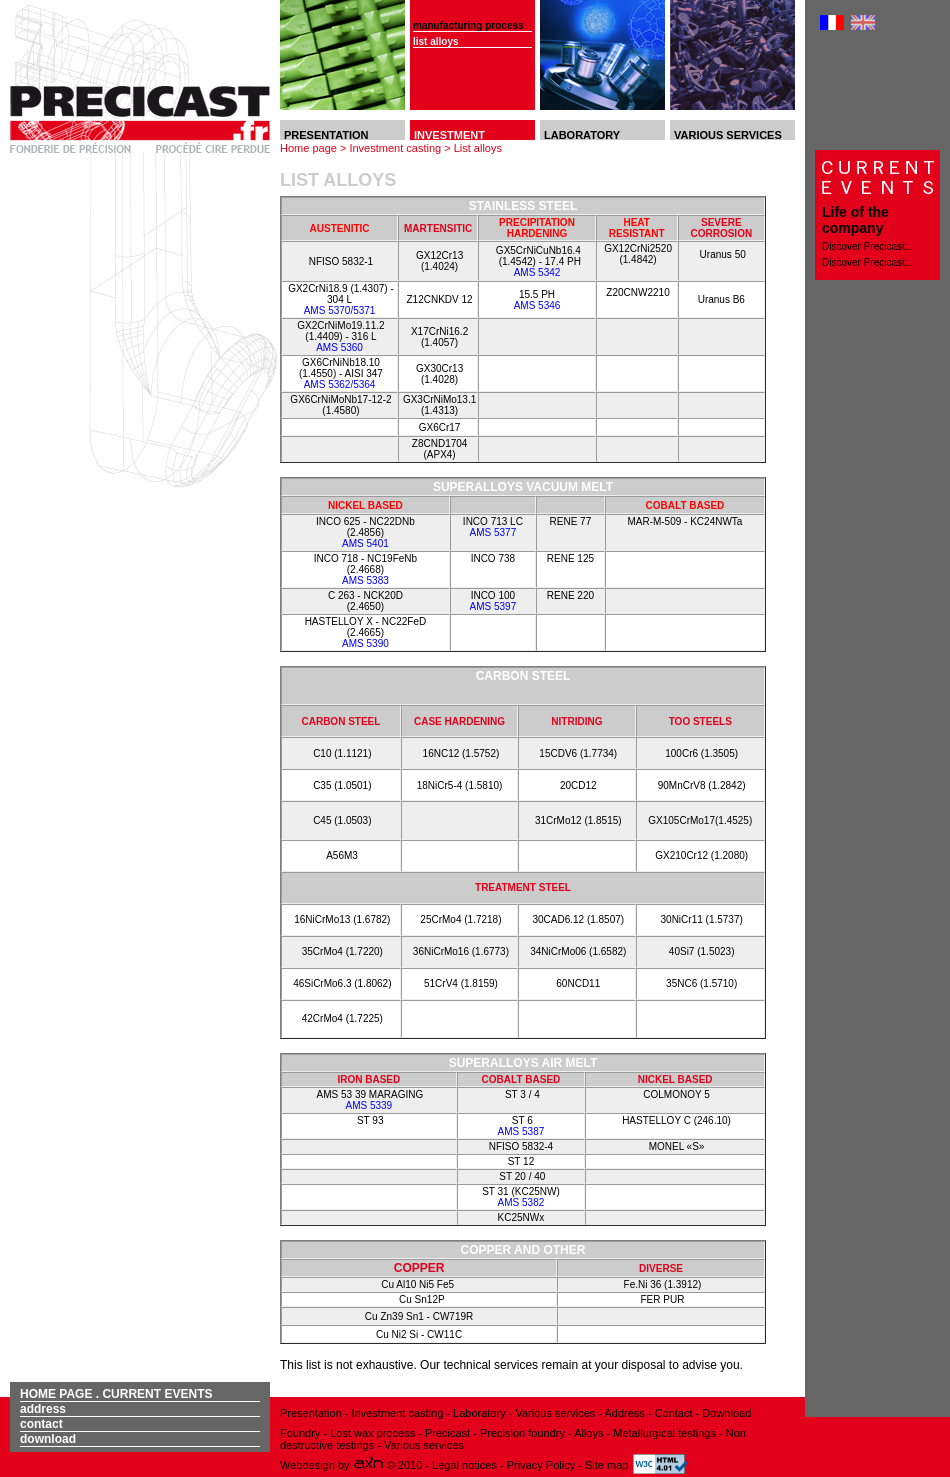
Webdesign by (333, 1465)
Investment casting (395, 148)
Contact (41, 1424)
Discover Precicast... (867, 246)
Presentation (311, 1413)
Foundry (301, 1433)
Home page (308, 148)
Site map (606, 1465)
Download (48, 1439)
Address (43, 1409)
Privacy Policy (543, 1465)
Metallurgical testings (664, 1433)
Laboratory (479, 1413)
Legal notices (466, 1465)
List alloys (436, 41)
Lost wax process (372, 1433)
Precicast (446, 1433)
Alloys (588, 1433)
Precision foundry (522, 1433)
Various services (555, 1413)
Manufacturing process (468, 25)
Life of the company (855, 220)
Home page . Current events (116, 1394)
